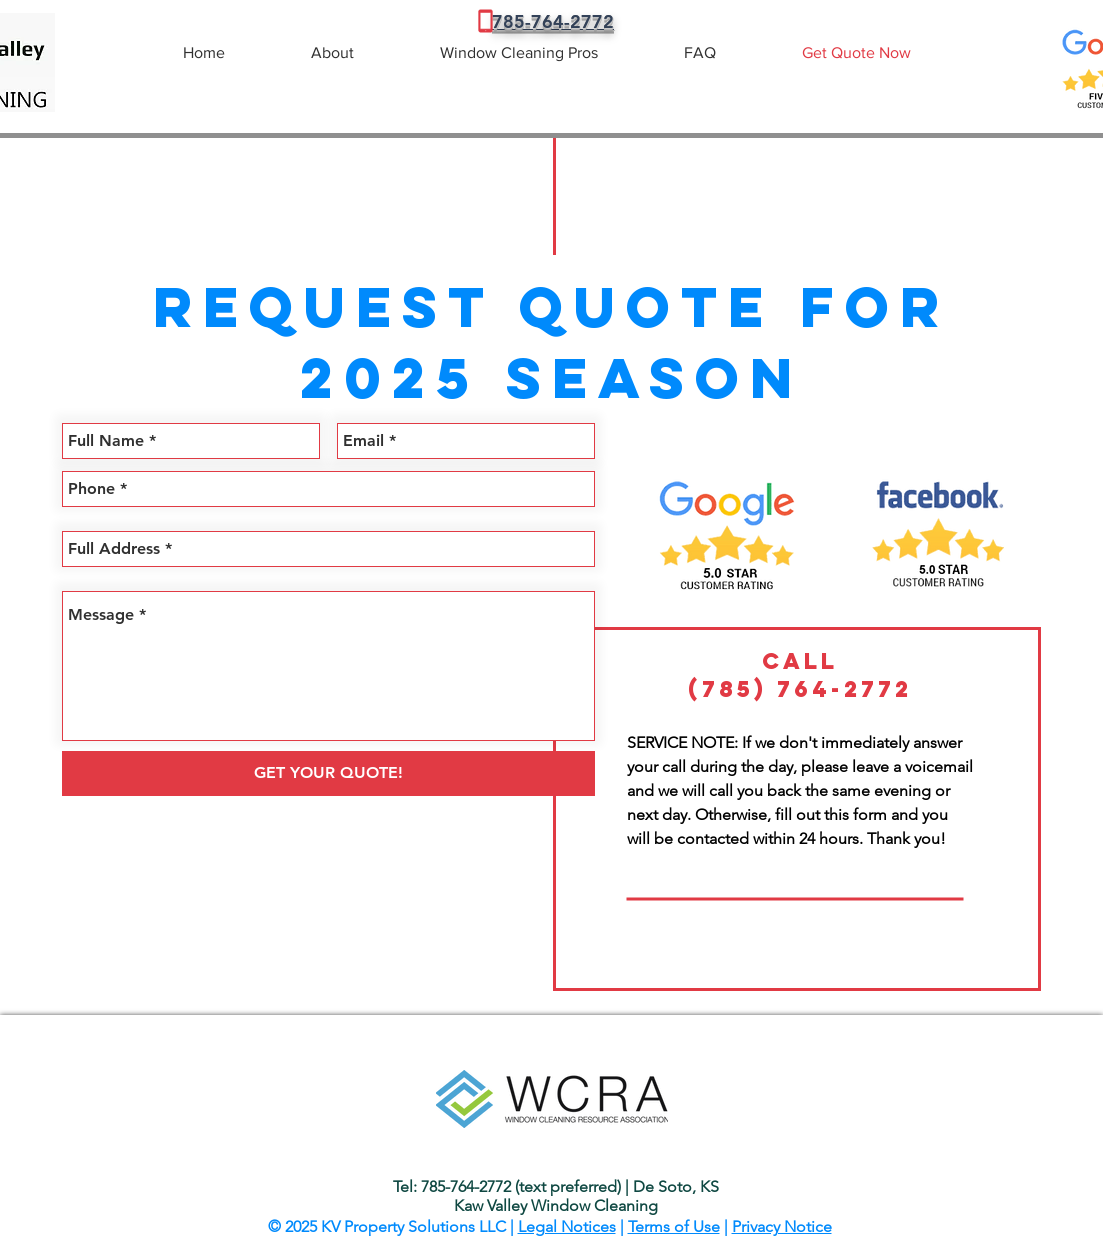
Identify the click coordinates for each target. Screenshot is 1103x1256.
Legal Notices (567, 1226)
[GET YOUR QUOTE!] (328, 773)
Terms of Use (674, 1226)
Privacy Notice (782, 1226)
